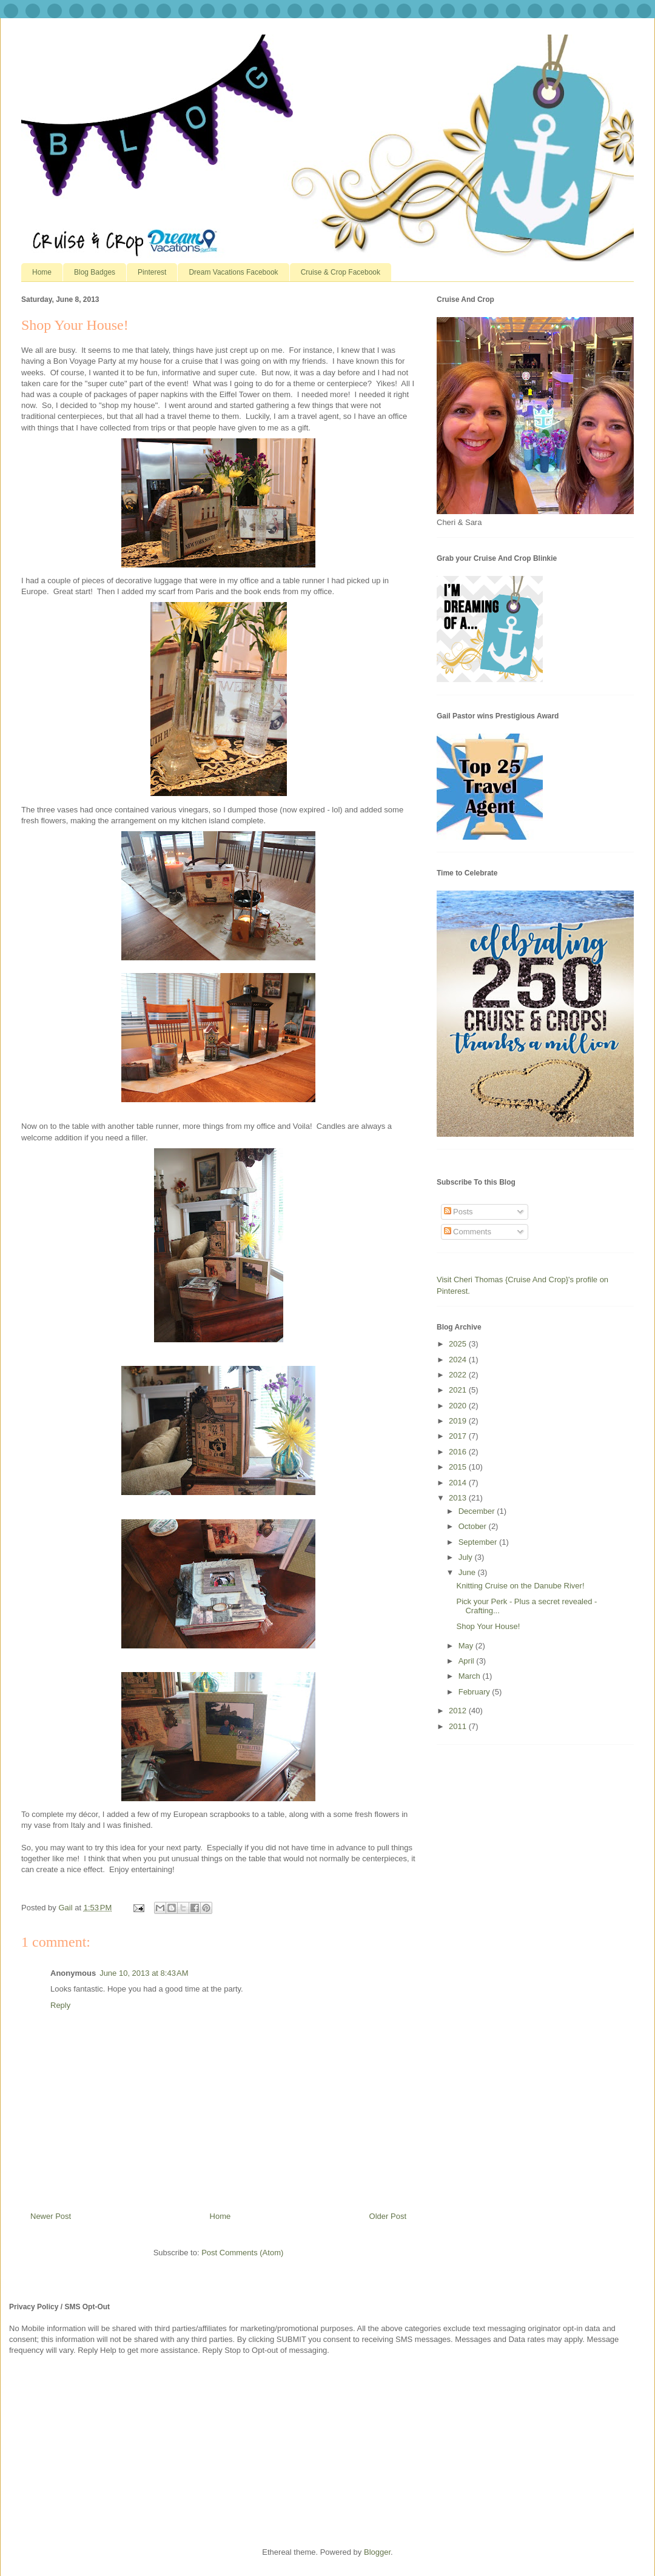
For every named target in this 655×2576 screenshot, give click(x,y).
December (477, 1511)
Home (42, 272)
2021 (459, 1389)
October (473, 1526)
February (475, 1691)
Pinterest (152, 272)
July (466, 1557)
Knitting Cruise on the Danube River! (520, 1585)
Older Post (387, 2216)
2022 (459, 1374)
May (466, 1645)
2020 (459, 1405)
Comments (467, 1231)
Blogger (377, 2552)
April (467, 1660)
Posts (458, 1211)
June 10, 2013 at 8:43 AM (143, 1973)
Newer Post (50, 2216)
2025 (459, 1343)
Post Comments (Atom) (242, 2252)
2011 (459, 1726)
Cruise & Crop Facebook (340, 272)
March (470, 1676)
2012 (459, 1710)
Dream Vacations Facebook (233, 272)
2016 (459, 1451)
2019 (459, 1420)
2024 (459, 1359)
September (478, 1542)
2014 (459, 1482)
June (468, 1572)
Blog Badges (94, 272)
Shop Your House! (488, 1626)
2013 (459, 1497)
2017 (459, 1435)
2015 (459, 1466)
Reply (60, 2005)
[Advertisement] (100, 2450)
